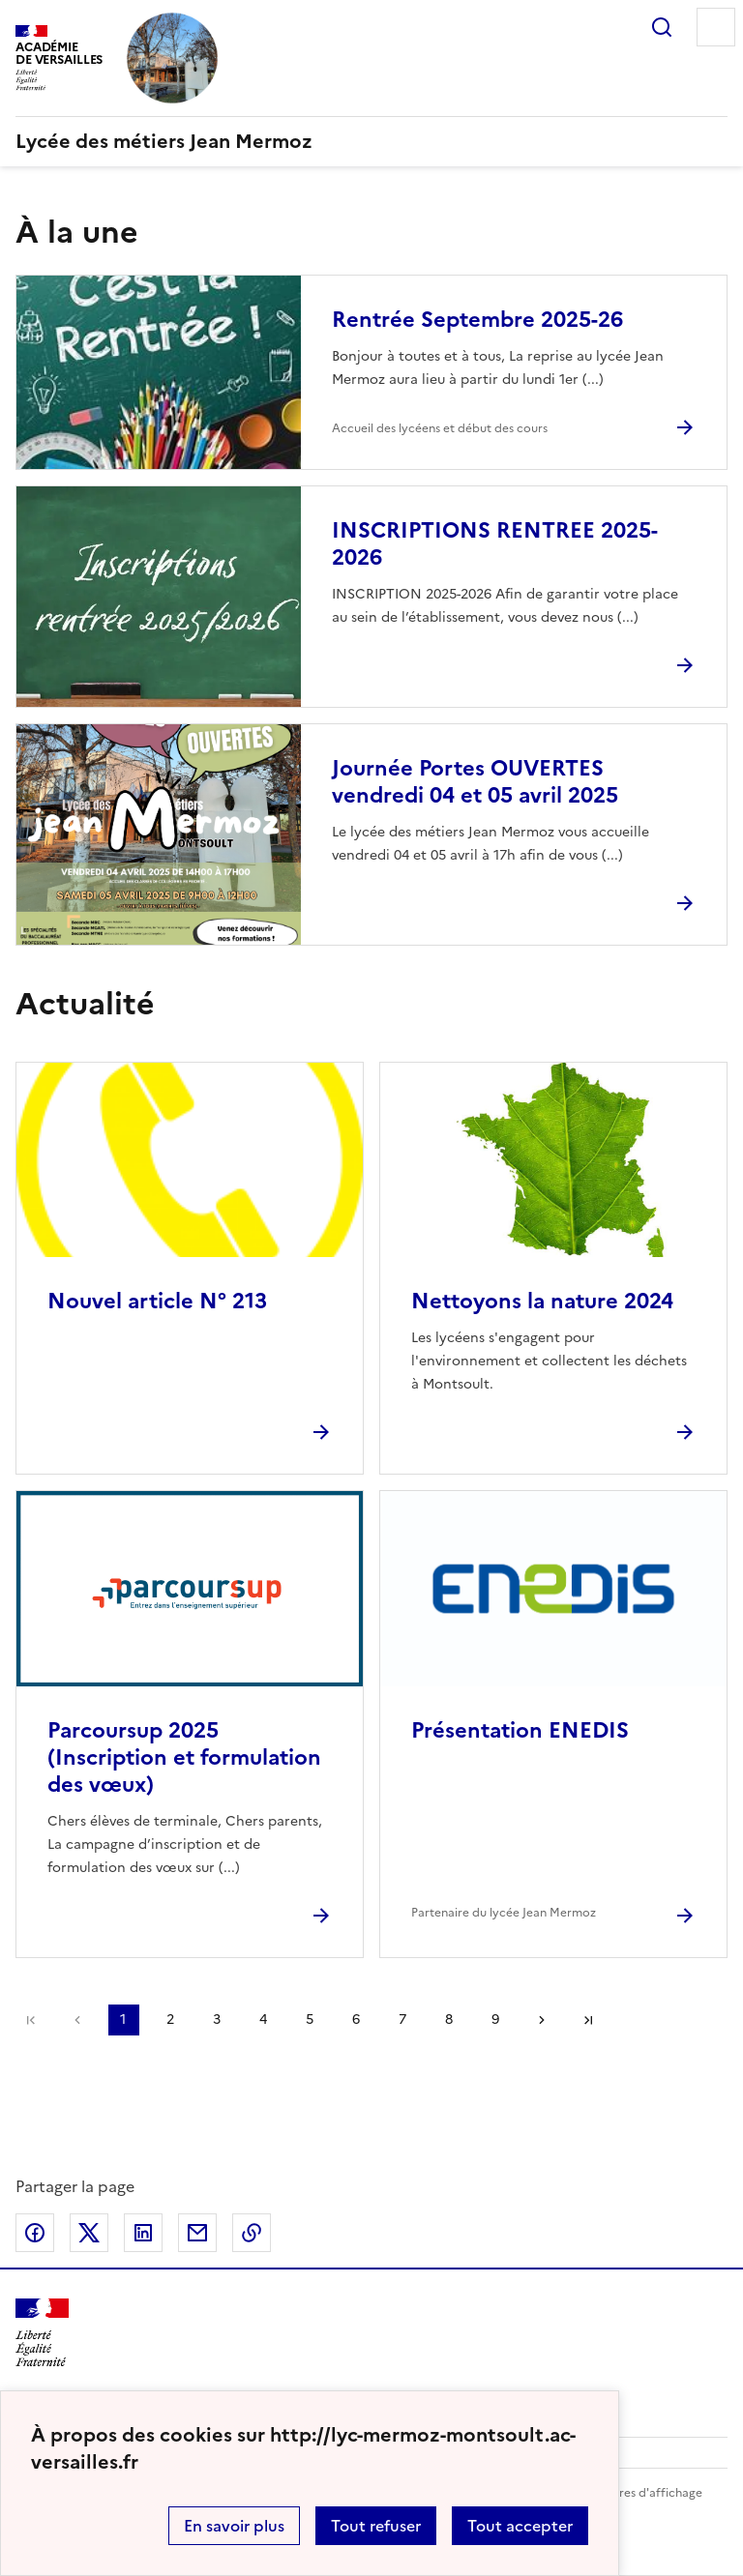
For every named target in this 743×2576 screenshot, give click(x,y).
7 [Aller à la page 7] (402, 2019)
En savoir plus (234, 2525)
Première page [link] (30, 2020)
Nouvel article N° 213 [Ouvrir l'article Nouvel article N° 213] (157, 1301)
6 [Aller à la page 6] (356, 2019)
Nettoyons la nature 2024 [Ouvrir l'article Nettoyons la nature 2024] (542, 1301)
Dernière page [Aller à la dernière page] (588, 2020)
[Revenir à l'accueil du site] (42, 2332)
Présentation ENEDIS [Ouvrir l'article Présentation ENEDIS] (520, 1730)
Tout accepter (520, 2525)
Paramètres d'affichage (637, 2493)
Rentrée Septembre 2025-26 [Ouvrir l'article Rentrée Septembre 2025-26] (477, 320)
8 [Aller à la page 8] (449, 2019)
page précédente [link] (77, 2020)
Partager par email (197, 2232)
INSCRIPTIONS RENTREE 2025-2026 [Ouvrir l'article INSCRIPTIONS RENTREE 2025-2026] (495, 543)
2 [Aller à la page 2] (170, 2019)
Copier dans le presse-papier (251, 2232)
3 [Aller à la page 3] (217, 2019)
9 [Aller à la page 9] (495, 2019)
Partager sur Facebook (34, 2232)
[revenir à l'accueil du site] (371, 141)
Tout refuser (376, 2525)
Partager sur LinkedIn (143, 2232)
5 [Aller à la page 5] (309, 2019)
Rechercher (661, 27)
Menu (716, 27)
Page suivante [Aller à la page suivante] (541, 2020)
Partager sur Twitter (89, 2232)
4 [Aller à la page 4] (263, 2019)
